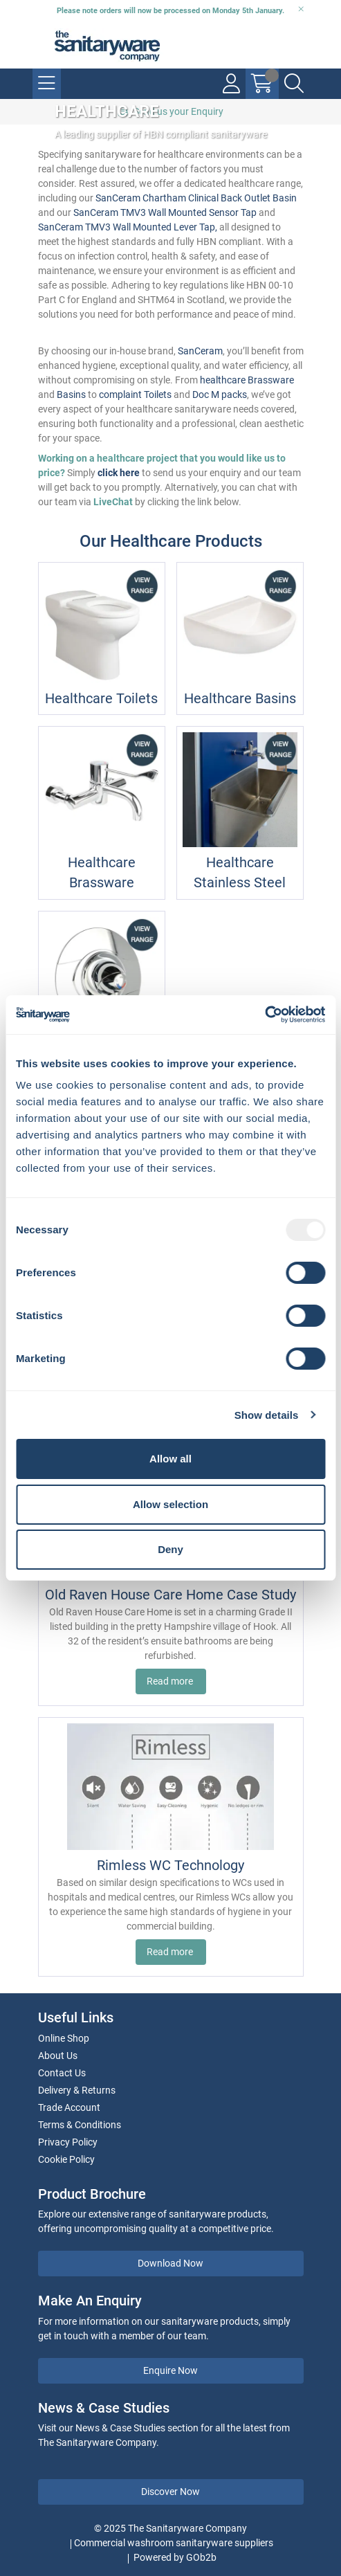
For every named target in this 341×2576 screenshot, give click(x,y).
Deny (170, 1549)
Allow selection (170, 1504)
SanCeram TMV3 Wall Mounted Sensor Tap (165, 212)
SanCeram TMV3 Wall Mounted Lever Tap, (127, 227)
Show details (266, 1415)
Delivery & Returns (77, 2090)
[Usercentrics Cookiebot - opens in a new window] (264, 1015)
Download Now (170, 2263)
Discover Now (170, 2491)
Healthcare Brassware (102, 873)
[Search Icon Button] (294, 84)
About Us (57, 2055)
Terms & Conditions (79, 2124)
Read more (171, 1681)
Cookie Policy (66, 2159)
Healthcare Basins (240, 699)
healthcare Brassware (247, 380)
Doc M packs (219, 394)
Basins (71, 394)
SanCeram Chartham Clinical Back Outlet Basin (196, 197)
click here (119, 472)
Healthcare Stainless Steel (240, 873)
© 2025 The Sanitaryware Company (170, 2528)
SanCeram (200, 350)
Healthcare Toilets (101, 699)
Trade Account (69, 2107)
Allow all (170, 1458)
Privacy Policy (68, 2142)
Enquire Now (170, 2370)
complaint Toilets (135, 394)
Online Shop (63, 2038)
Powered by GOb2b (174, 2557)
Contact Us (62, 2072)
